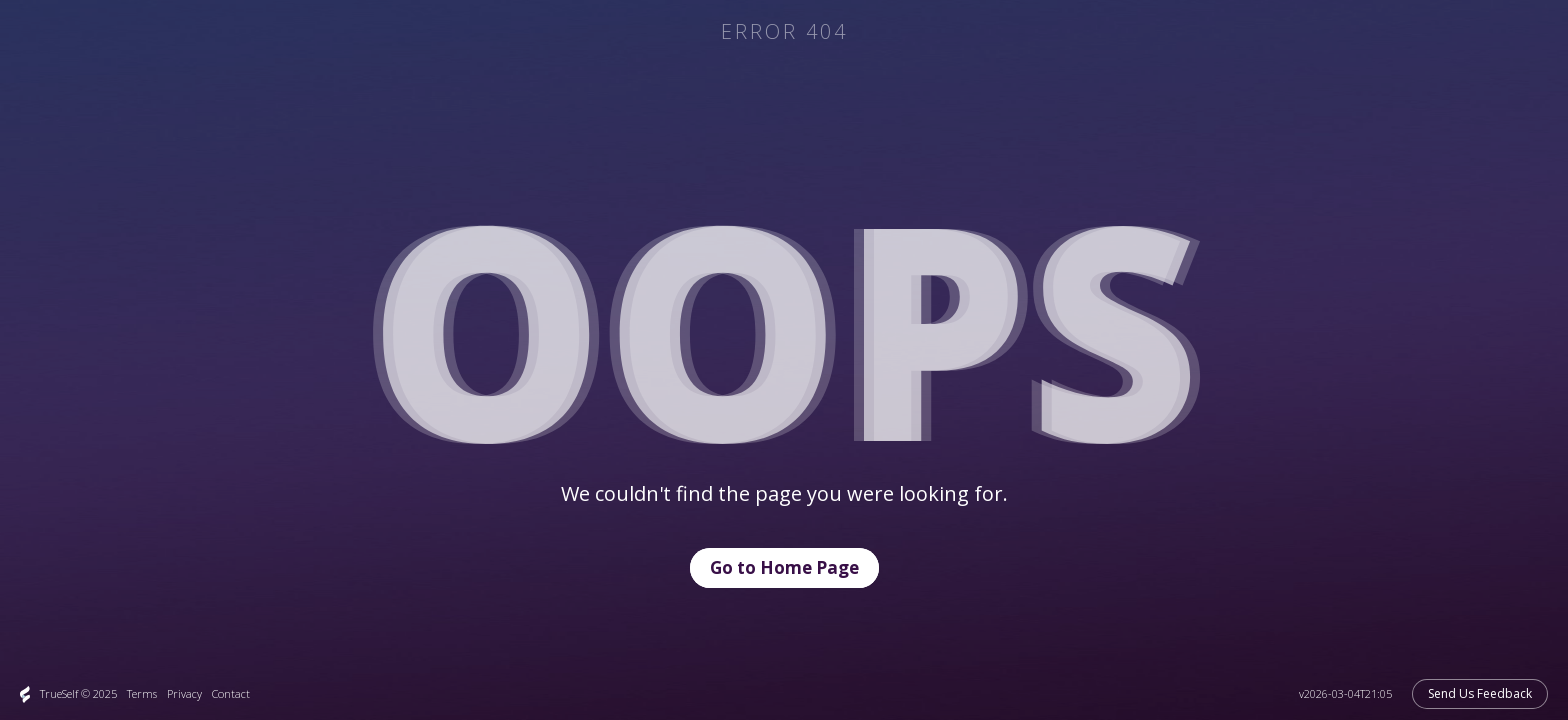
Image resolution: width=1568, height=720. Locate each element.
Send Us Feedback (1480, 693)
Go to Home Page (784, 567)
